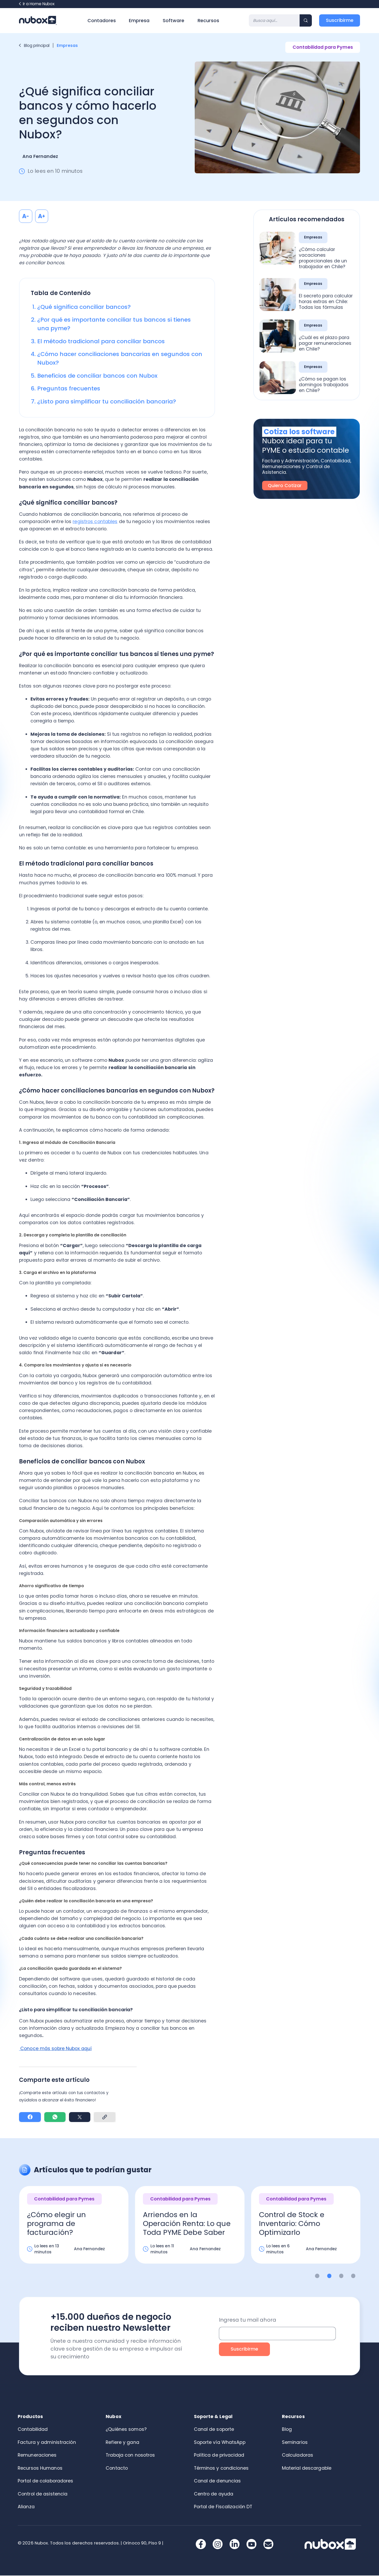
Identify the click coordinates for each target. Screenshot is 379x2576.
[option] (74, 2230)
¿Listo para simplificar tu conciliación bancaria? (106, 401)
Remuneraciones (37, 2455)
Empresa (139, 20)
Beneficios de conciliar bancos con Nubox (97, 376)
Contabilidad (33, 2430)
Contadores (101, 20)
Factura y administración (47, 2443)
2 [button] (329, 2276)
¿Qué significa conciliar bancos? (84, 307)
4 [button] (353, 2276)
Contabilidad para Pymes (323, 47)
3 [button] (341, 2276)
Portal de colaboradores (45, 2481)
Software (173, 20)
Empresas (68, 45)
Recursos (208, 20)
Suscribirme (339, 20)
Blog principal (34, 45)
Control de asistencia (42, 2494)
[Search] (274, 20)
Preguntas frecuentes (68, 388)
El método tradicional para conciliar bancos (101, 341)
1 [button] (317, 2276)
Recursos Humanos (40, 2468)
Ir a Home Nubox (36, 4)
